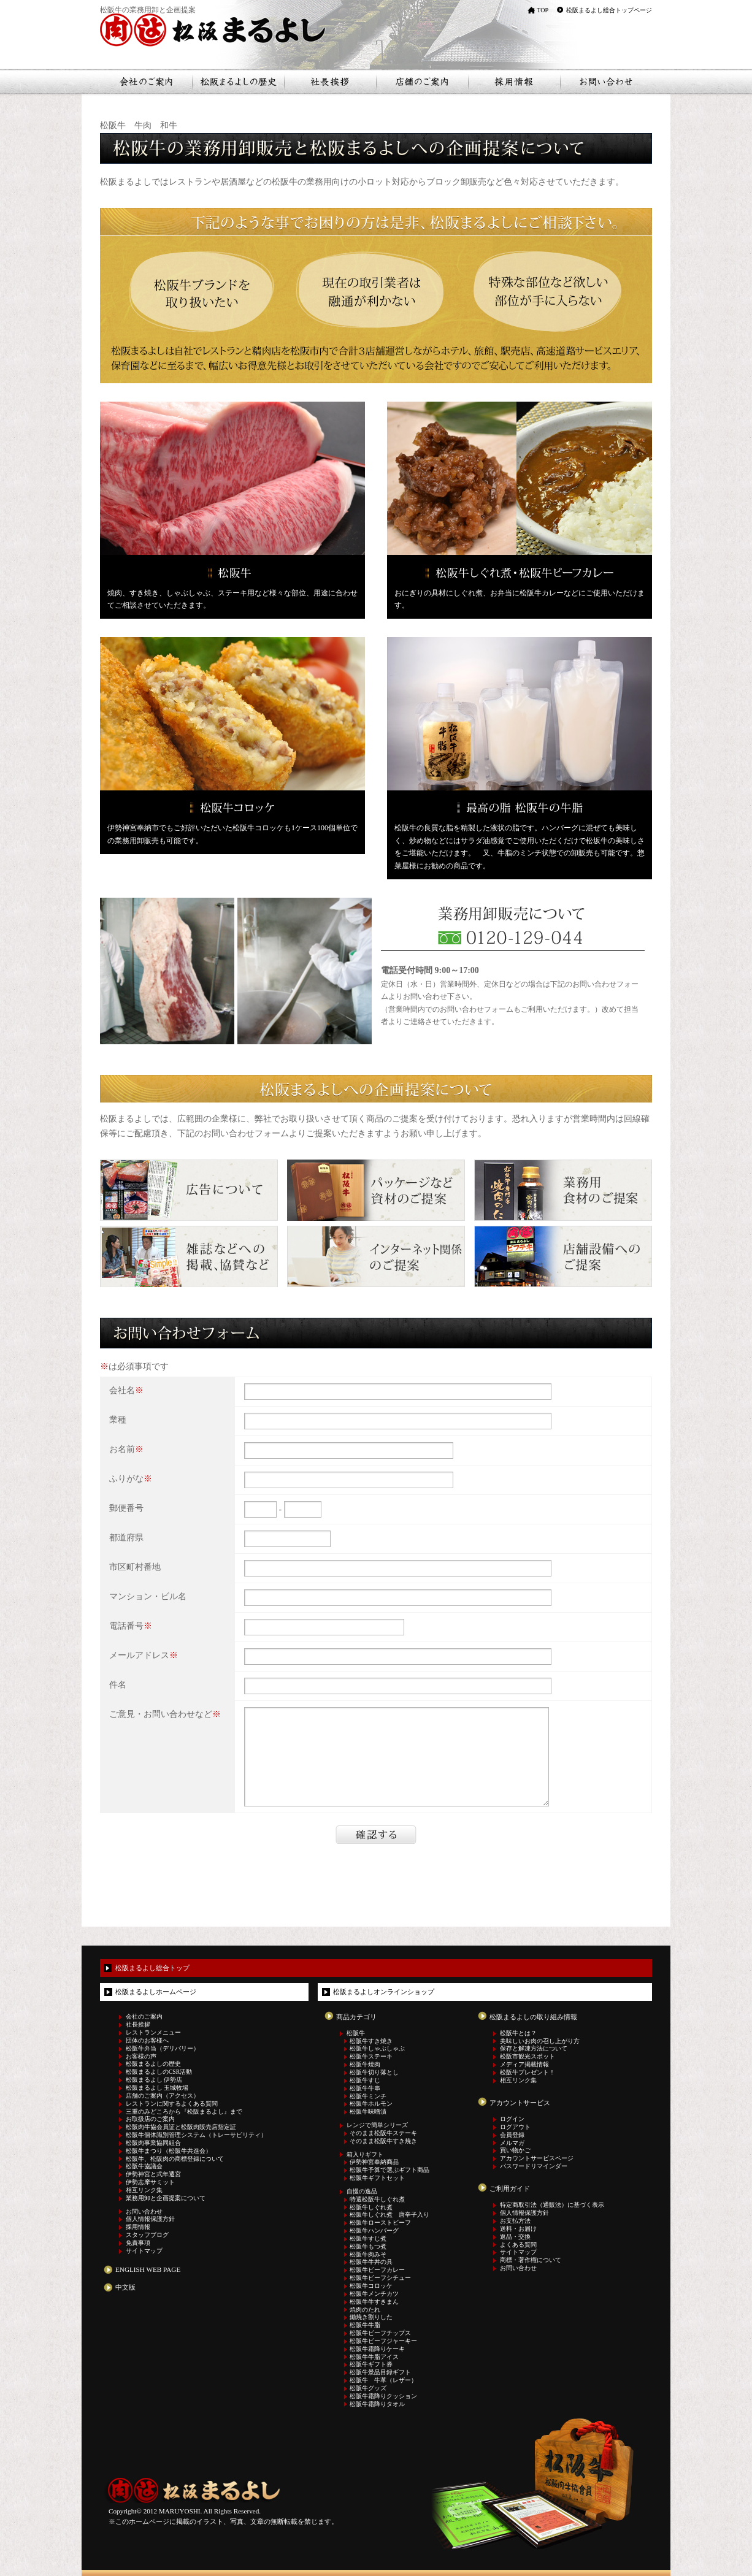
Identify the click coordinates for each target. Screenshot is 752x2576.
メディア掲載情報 (524, 2065)
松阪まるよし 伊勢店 (154, 2080)
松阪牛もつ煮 (368, 2247)
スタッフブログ (147, 2235)
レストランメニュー (153, 2033)
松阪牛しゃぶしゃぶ (377, 2049)
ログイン (512, 2119)
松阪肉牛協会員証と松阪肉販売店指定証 (181, 2127)
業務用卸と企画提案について (165, 2198)
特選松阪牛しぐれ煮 (377, 2199)
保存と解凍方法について (533, 2049)
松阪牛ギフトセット (377, 2178)
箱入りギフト (365, 2155)
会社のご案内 (144, 2017)
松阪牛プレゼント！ (527, 2073)
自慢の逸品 (362, 2191)
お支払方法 (515, 2221)
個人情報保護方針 (150, 2219)
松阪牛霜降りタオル (377, 2404)
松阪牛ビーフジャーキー (383, 2341)
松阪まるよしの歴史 (153, 2064)
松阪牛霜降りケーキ (377, 2349)
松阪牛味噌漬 (368, 2112)
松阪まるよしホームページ (155, 1991)
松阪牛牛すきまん (374, 2302)
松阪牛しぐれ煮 (371, 2207)
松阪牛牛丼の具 (371, 2262)
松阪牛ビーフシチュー (380, 2278)
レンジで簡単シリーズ (377, 2125)
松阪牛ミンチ (368, 2096)
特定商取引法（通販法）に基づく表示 (552, 2205)
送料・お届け (518, 2229)
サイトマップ (144, 2251)
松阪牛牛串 (365, 2088)
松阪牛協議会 (144, 2166)
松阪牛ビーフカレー (377, 2270)
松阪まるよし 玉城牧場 (157, 2088)
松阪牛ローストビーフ (380, 2223)
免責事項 (138, 2243)
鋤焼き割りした (371, 2317)
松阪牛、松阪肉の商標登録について (175, 2159)
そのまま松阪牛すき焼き (383, 2141)
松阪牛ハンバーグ (374, 2231)
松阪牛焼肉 (365, 2065)
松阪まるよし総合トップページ (609, 10)
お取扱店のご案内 (150, 2119)
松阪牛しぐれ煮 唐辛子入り (389, 2215)
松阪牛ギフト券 (371, 2364)
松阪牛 (356, 2033)
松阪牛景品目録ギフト (380, 2372)
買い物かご (515, 2150)
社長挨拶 (138, 2025)
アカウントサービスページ (537, 2158)
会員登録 (512, 2135)
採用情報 (138, 2227)
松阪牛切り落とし (374, 2073)
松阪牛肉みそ (368, 2255)
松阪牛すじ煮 (368, 2239)
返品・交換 (515, 2237)
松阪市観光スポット (527, 2057)
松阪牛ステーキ (371, 2057)
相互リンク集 (144, 2190)
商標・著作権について (530, 2260)
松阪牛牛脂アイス (374, 2357)
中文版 (125, 2287)
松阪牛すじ (365, 2080)
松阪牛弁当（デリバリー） (162, 2049)
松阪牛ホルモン (371, 2104)
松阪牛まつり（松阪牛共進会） (169, 2151)
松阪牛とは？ (518, 2033)
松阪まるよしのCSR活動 (159, 2072)
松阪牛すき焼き (371, 2041)
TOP (542, 10)
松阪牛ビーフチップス (380, 2333)
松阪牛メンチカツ (374, 2294)
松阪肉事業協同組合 (153, 2143)
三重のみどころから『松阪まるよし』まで (184, 2112)
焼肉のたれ (365, 2310)
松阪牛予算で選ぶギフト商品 (389, 2170)
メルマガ (512, 2143)
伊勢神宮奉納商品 (374, 2162)
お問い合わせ (144, 2212)
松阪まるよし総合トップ (152, 1967)
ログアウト (515, 2127)
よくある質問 (518, 2245)
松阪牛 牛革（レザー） (383, 2380)
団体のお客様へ (147, 2041)
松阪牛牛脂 (365, 2325)
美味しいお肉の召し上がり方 (540, 2041)
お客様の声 (141, 2057)
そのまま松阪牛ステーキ (383, 2133)
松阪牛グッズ (368, 2388)
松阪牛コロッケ (371, 2286)
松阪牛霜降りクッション (383, 2396)
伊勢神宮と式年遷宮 (153, 2174)
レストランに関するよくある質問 (172, 2104)
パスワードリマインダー (533, 2166)
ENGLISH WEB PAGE (147, 2269)
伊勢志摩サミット (150, 2182)
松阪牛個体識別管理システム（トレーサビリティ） (196, 2135)
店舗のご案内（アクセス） (162, 2096)
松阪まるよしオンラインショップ (383, 1991)
